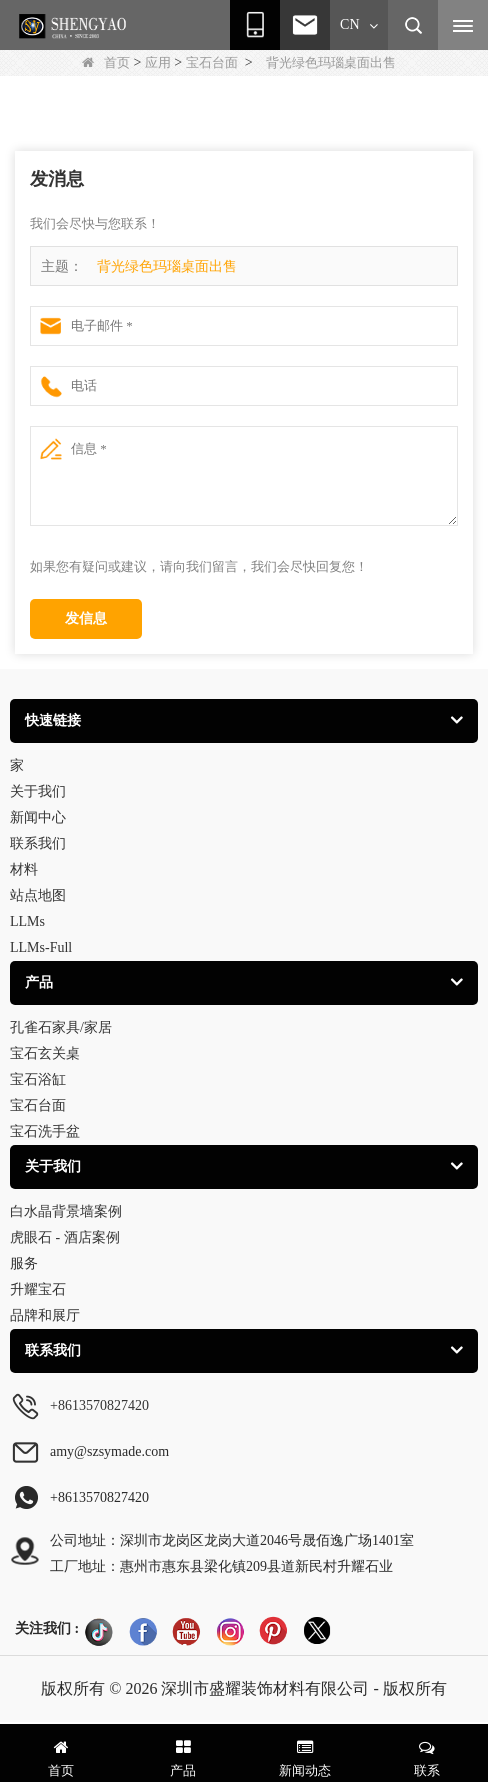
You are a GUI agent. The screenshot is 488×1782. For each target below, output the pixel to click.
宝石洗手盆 (45, 1131)
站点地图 (38, 895)
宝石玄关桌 (45, 1053)
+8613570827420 (99, 1405)
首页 (106, 62)
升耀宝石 (38, 1289)
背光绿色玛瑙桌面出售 (167, 266)
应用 (158, 62)
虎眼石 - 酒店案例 (65, 1237)
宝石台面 (212, 62)
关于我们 (38, 791)
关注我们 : (47, 1628)
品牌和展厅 (45, 1315)
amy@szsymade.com (109, 1451)
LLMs (27, 921)
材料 (24, 869)
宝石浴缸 (38, 1079)
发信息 (86, 618)
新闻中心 (38, 817)
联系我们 (38, 843)
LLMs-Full (41, 947)
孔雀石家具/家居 (61, 1027)
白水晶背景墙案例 (66, 1211)
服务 (24, 1263)
